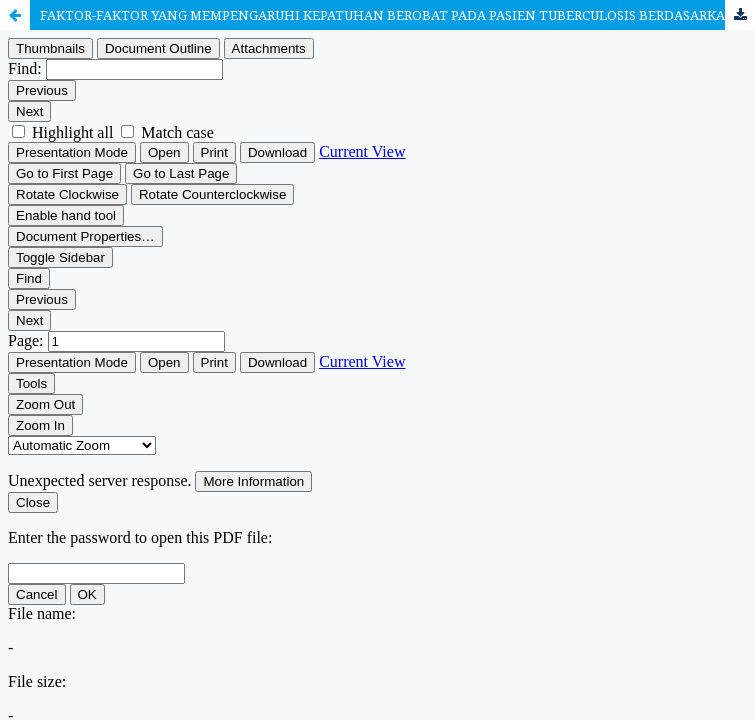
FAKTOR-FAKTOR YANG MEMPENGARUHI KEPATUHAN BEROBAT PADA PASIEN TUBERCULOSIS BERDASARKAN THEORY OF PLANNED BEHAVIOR (397, 15)
